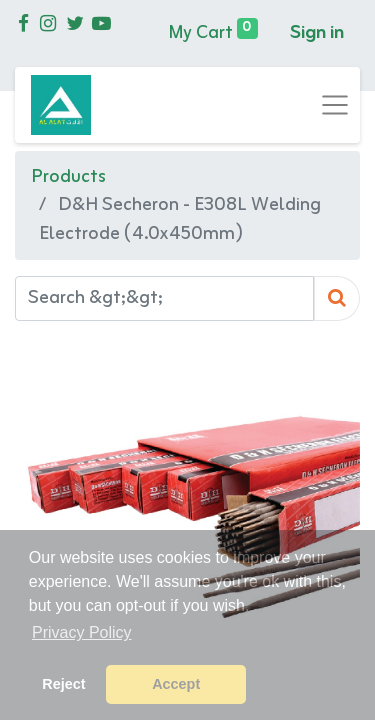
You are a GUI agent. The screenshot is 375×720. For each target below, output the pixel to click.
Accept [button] (176, 684)
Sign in (317, 33)
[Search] (337, 298)
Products (68, 177)
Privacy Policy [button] (82, 632)
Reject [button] (63, 684)
